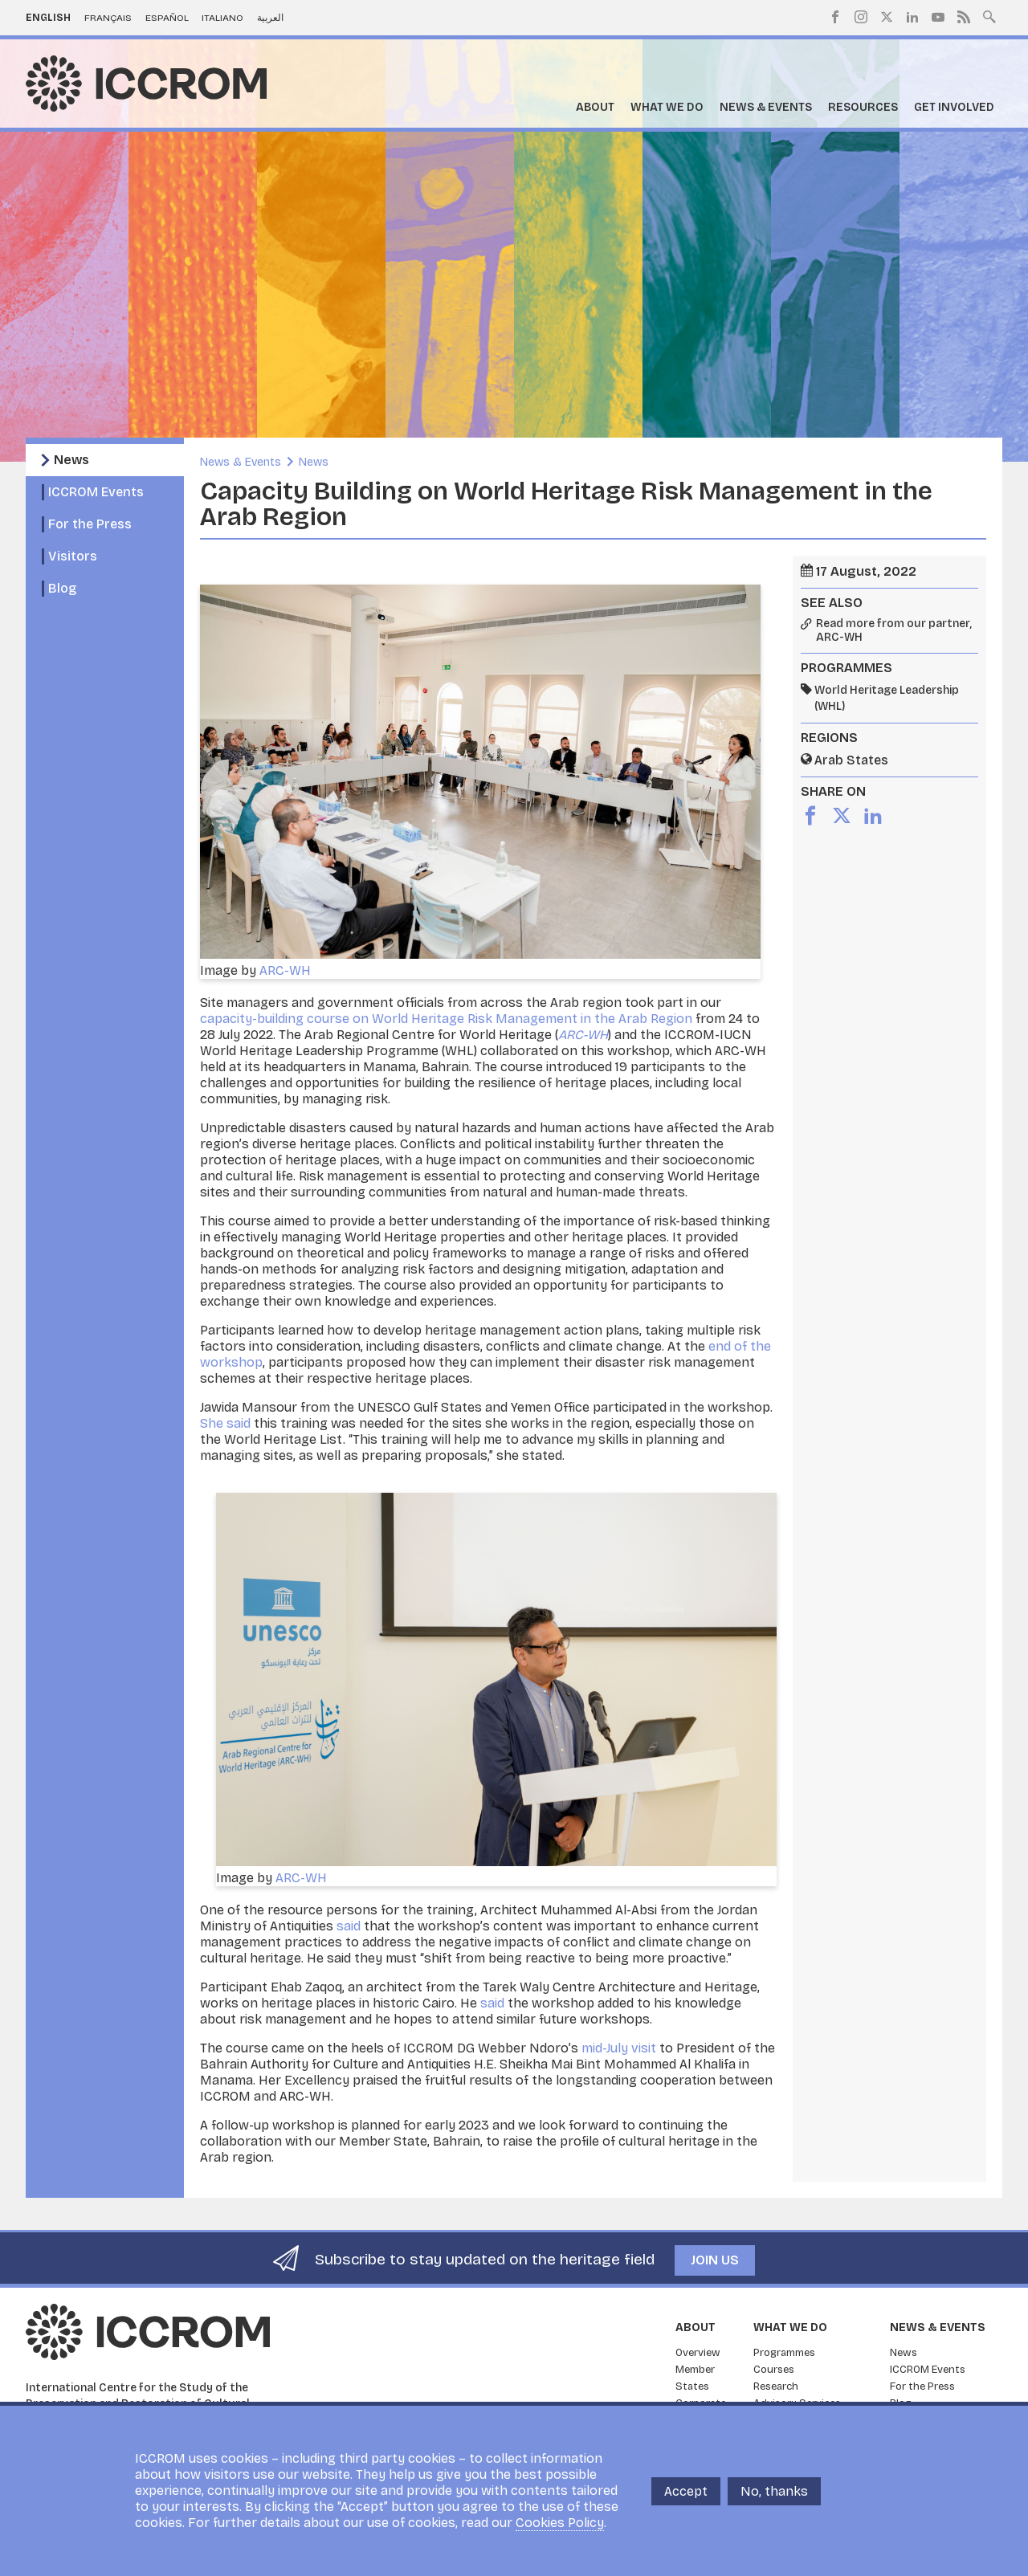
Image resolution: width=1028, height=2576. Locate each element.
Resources (863, 107)
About (595, 107)
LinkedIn (912, 16)
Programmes (784, 2352)
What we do (667, 107)
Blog (62, 588)
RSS (963, 16)
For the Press (90, 524)
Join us (715, 2260)
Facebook (835, 16)
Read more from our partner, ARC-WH (894, 631)
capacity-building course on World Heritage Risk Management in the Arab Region (446, 1018)
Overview (697, 2352)
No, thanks (774, 2491)
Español (167, 17)
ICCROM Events (96, 491)
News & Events (766, 107)
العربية (270, 17)
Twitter (886, 16)
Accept (686, 2491)
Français (108, 17)
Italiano (222, 17)
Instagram (861, 16)
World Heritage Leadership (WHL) (886, 698)
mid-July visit (618, 2048)
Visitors (72, 556)
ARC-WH (285, 970)
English (48, 17)
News (71, 459)
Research (775, 2386)
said (349, 1926)
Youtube (938, 16)
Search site (989, 15)
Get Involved (954, 107)
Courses (773, 2369)
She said (225, 1423)
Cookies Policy (560, 2522)
